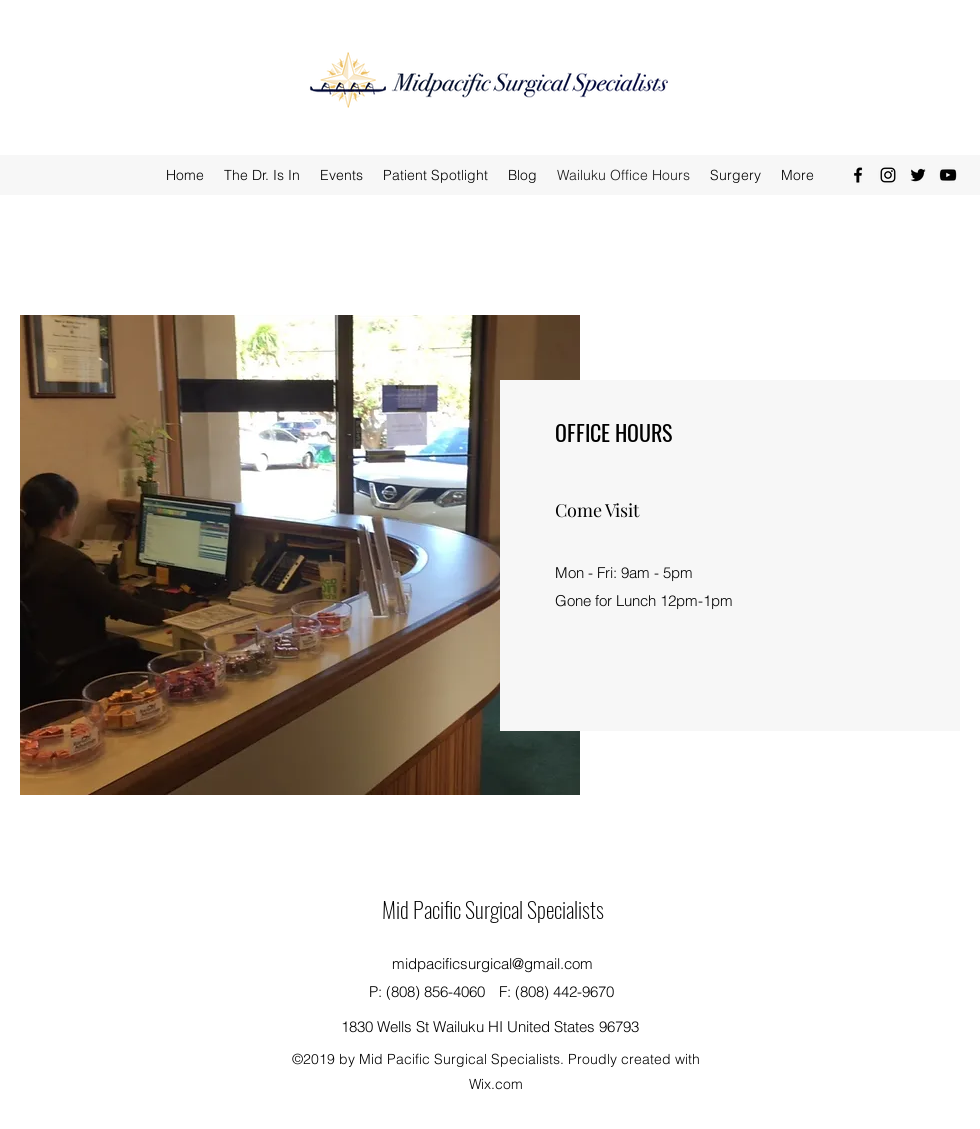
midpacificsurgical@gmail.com (492, 963)
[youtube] (948, 175)
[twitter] (918, 175)
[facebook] (858, 175)
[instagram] (888, 175)
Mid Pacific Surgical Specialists (493, 909)
